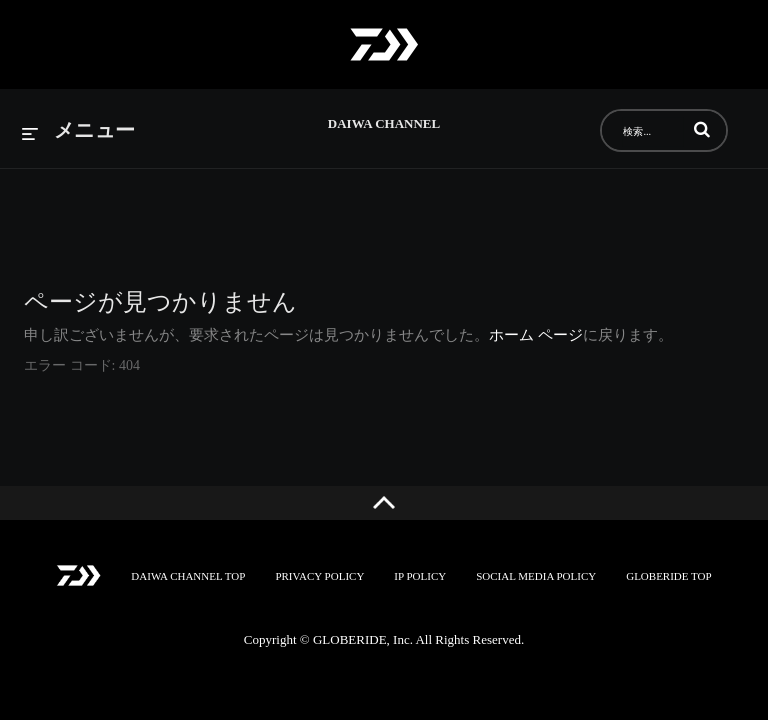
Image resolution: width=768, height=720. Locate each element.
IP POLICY (420, 576)
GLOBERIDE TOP (668, 576)
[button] (702, 129)
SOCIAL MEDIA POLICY (536, 576)
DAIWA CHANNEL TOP (188, 576)
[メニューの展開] (79, 131)
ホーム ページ (536, 335)
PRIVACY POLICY (319, 576)
